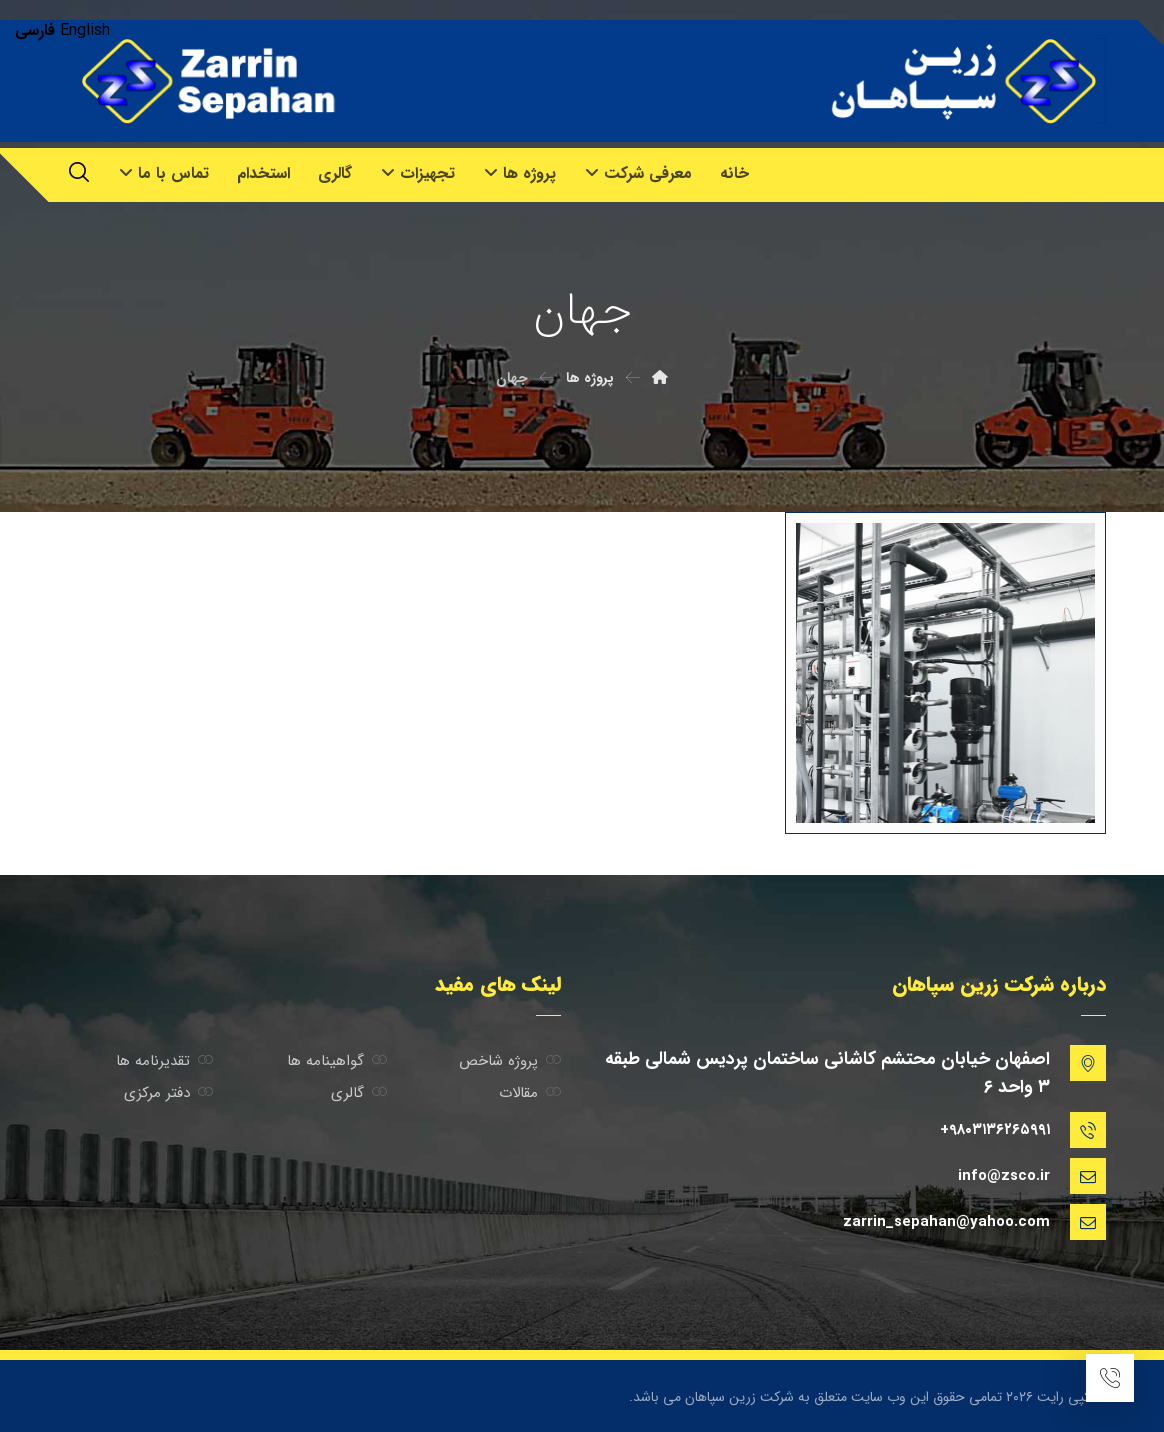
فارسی (35, 30)
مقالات (530, 1093)
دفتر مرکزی (168, 1093)
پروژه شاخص (510, 1061)
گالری (359, 1093)
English (85, 30)
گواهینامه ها (337, 1061)
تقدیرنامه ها (164, 1061)
